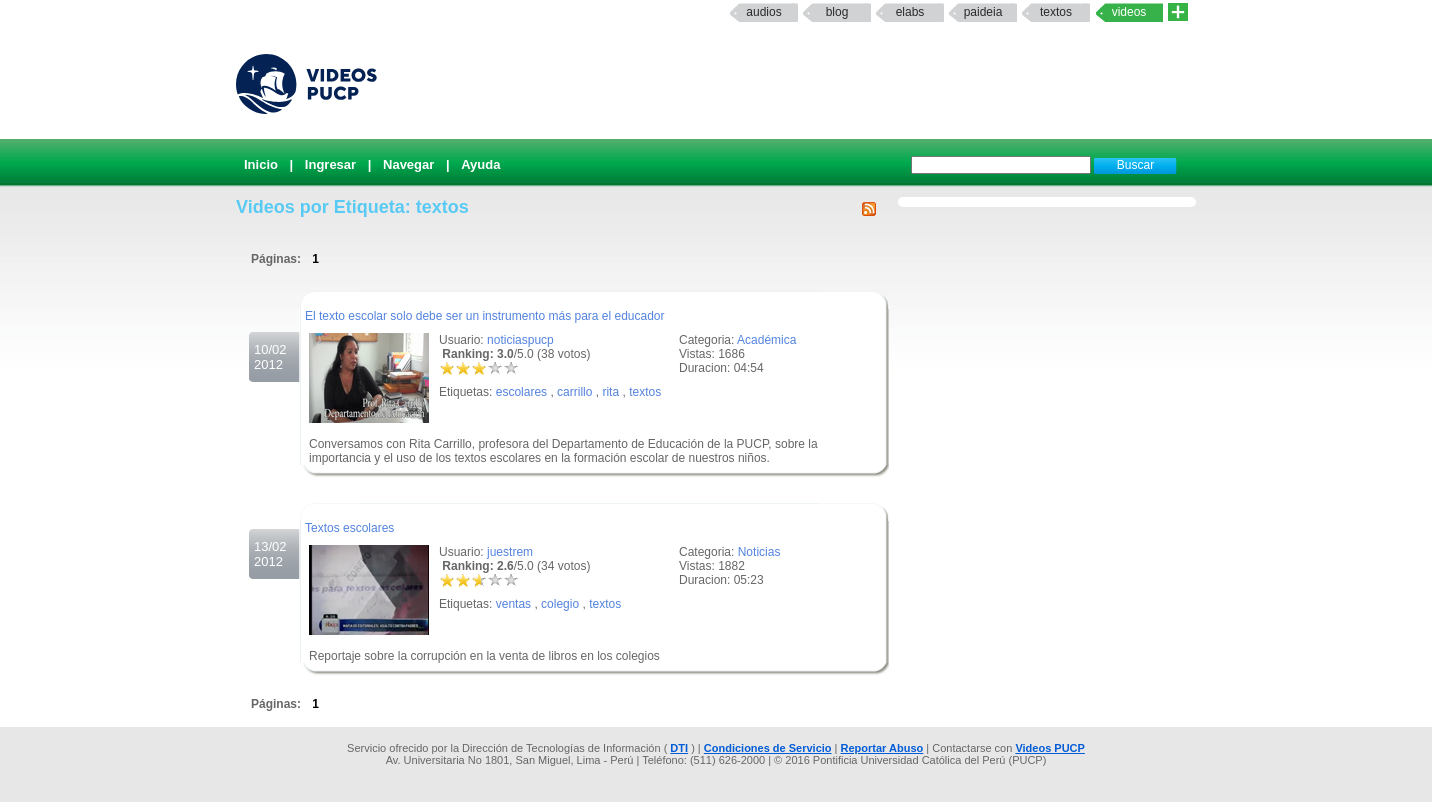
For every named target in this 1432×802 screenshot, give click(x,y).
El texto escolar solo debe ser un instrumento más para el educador (485, 316)
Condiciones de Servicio (768, 748)
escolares (521, 392)
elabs (910, 12)
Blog (837, 12)
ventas (513, 604)
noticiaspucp (520, 340)
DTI (679, 748)
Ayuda (480, 164)
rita (610, 392)
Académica (766, 340)
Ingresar (330, 164)
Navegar (408, 164)
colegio (560, 604)
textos (1056, 12)
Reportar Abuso (882, 748)
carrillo (574, 392)
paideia (983, 12)
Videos (1129, 12)
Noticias (759, 552)
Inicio (261, 164)
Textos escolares (349, 528)
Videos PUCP (1050, 748)
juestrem (510, 552)
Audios (763, 12)
